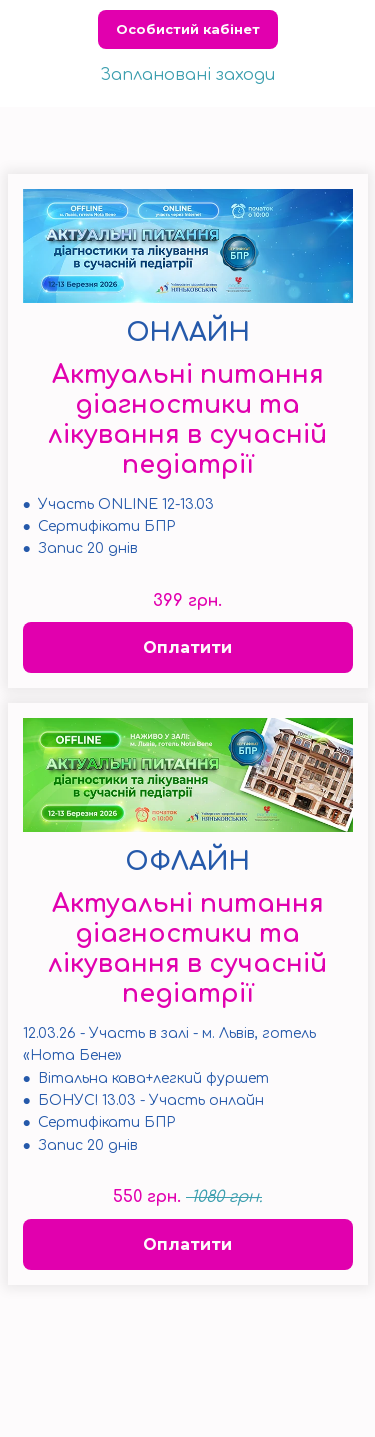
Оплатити (187, 647)
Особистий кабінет (188, 29)
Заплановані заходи (187, 75)
